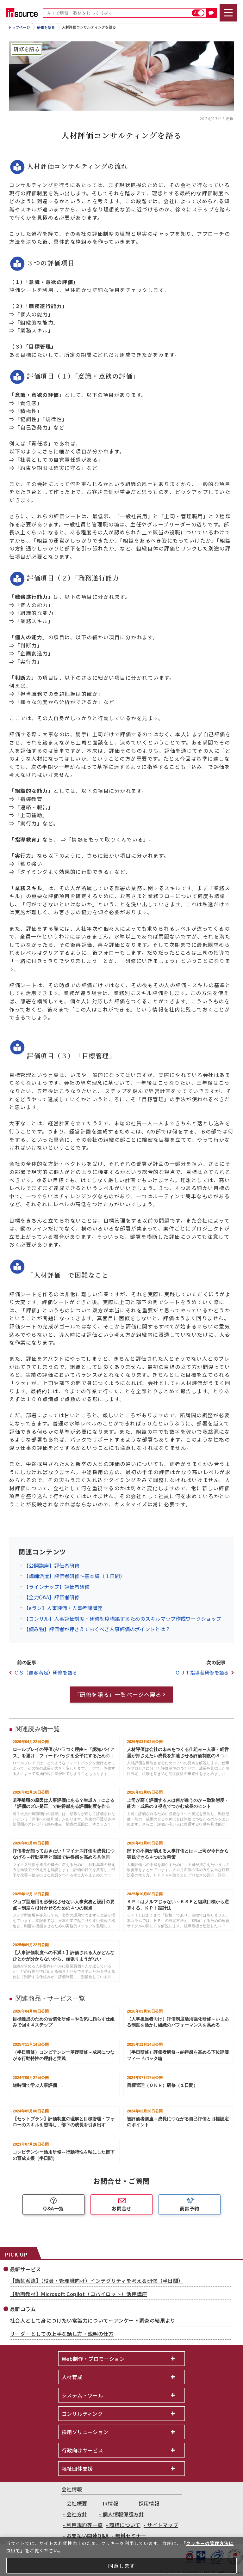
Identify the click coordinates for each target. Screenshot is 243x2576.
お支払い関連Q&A (87, 2535)
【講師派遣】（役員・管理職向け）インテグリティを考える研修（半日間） (97, 2280)
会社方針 (76, 2514)
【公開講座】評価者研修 (51, 1565)
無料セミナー (130, 2535)
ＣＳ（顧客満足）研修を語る (45, 1672)
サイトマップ (162, 2525)
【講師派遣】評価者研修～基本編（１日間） (74, 1576)
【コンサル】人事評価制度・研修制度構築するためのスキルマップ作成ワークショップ (122, 1618)
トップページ (19, 27)
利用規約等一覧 (84, 2525)
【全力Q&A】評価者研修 (51, 1597)
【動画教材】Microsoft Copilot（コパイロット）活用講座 (78, 2294)
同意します (121, 2565)
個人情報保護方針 (123, 2514)
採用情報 (149, 2503)
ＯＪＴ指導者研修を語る (202, 1672)
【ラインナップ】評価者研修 (57, 1586)
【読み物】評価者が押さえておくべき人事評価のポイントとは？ (97, 1629)
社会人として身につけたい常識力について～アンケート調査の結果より (93, 2320)
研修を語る (46, 27)
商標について (124, 2525)
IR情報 (110, 2503)
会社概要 (76, 2503)
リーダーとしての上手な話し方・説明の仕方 (62, 2333)
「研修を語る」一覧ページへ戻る (117, 1694)
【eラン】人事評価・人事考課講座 (63, 1608)
